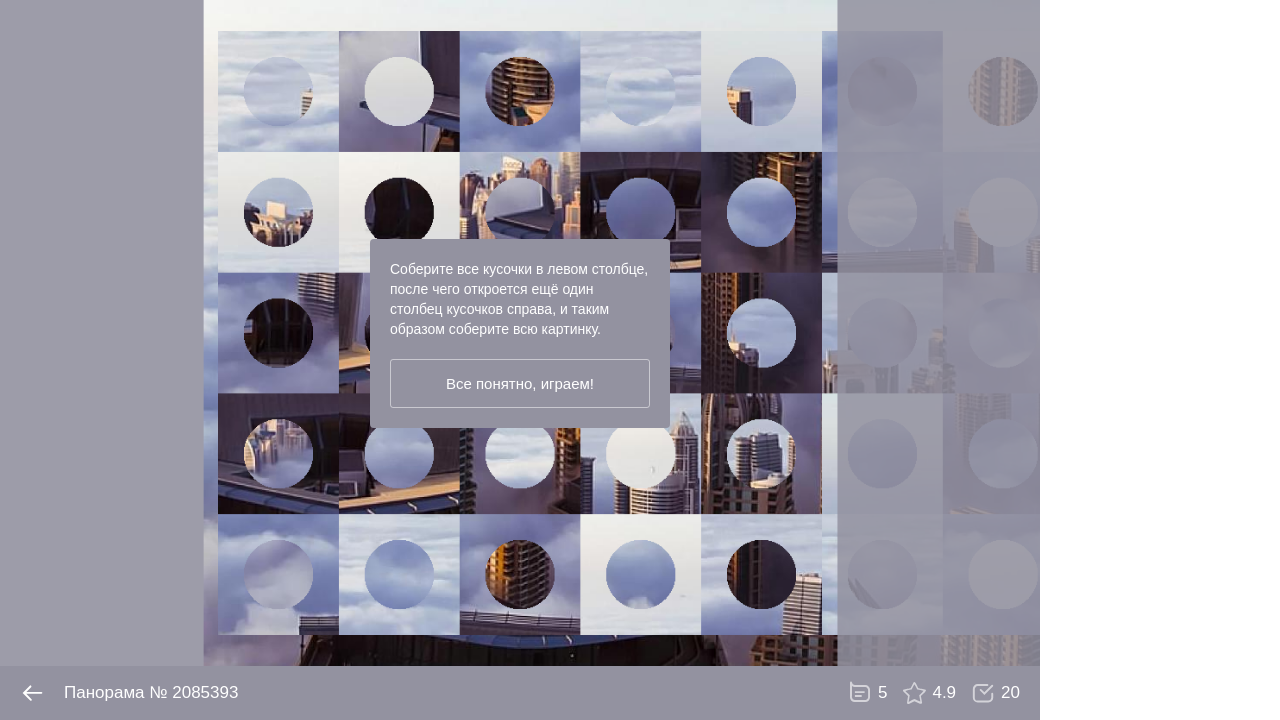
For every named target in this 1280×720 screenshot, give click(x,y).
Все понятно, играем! (520, 383)
